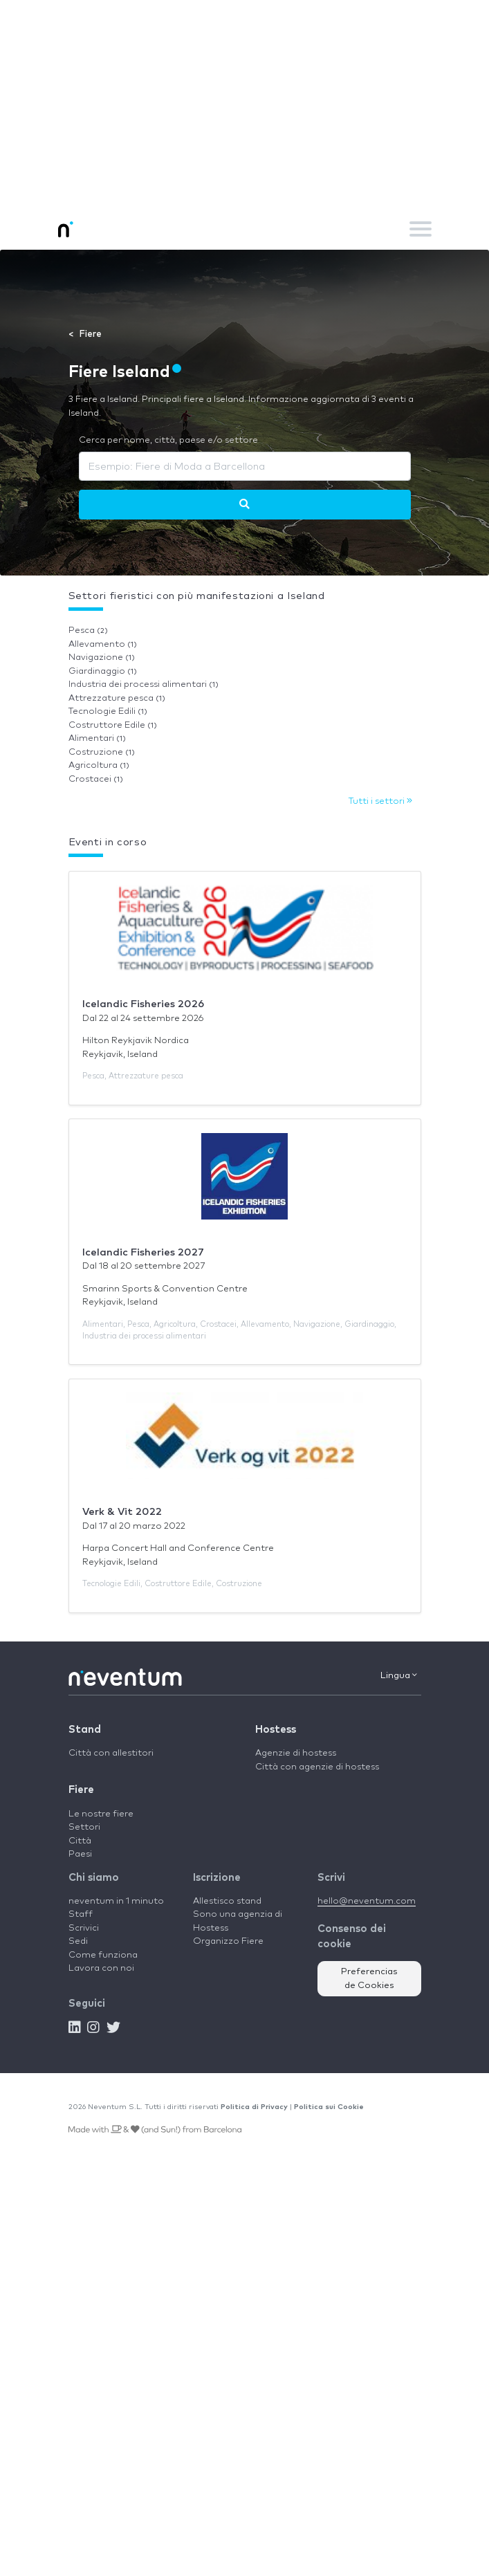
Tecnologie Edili (107, 711)
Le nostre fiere (100, 1814)
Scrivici (83, 1928)
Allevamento (102, 644)
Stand (84, 1729)
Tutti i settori (380, 801)
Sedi (78, 1941)
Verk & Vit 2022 (122, 1512)
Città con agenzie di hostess (317, 1767)
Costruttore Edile (112, 725)
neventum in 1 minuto (116, 1901)
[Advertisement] (244, 104)
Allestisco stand (227, 1901)
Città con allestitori (111, 1753)
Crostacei (95, 779)
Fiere (81, 1790)
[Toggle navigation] (420, 229)
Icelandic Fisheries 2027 (143, 1252)
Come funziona (103, 1955)
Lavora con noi (101, 1968)
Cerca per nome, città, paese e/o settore (168, 440)
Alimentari (97, 738)
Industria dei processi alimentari (143, 684)
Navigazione (101, 657)
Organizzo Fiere (228, 1941)
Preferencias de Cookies (369, 1978)
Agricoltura (98, 765)
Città (79, 1841)
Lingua (398, 1675)
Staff (80, 1914)
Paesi (80, 1854)
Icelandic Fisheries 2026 (143, 1004)
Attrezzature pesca (116, 698)
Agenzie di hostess (295, 1753)
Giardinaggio (102, 671)
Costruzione (101, 752)
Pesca (88, 630)
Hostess (275, 1729)
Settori (84, 1827)
